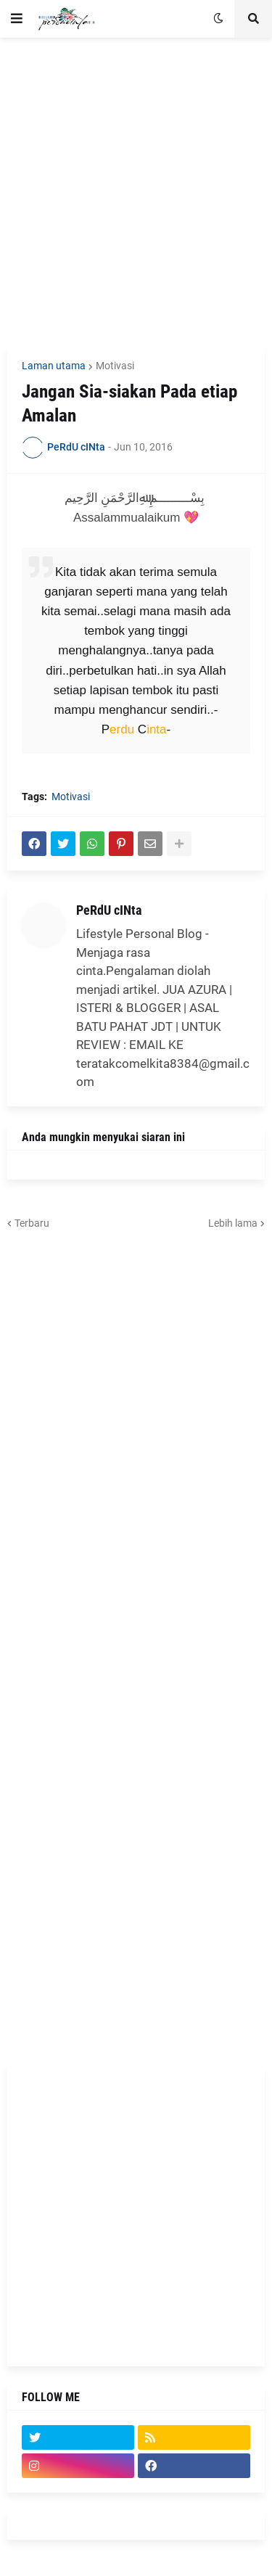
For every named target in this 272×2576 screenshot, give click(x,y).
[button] (16, 19)
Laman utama (54, 366)
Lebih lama (232, 1223)
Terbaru (32, 1223)
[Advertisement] (136, 192)
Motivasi (115, 366)
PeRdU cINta (108, 910)
